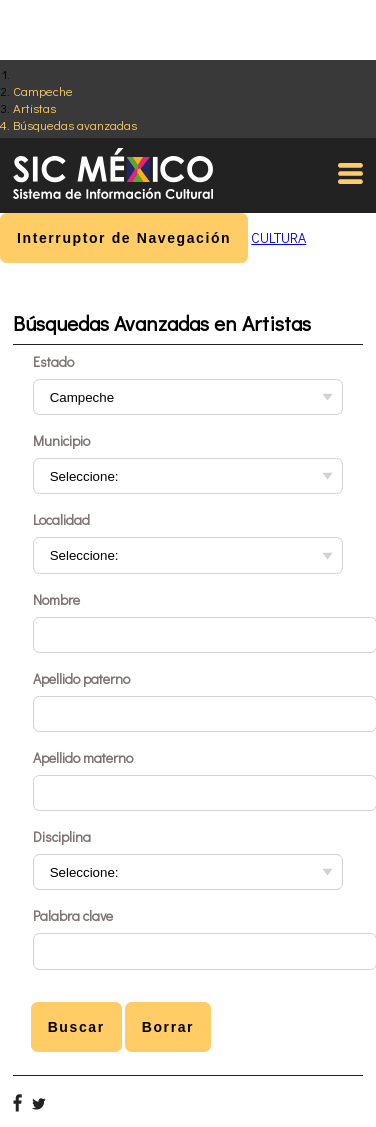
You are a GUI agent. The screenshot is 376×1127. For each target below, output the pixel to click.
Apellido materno (83, 757)
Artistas (34, 107)
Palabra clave (73, 915)
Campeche (43, 90)
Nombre (56, 599)
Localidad (61, 519)
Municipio (61, 440)
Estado (53, 361)
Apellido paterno (81, 678)
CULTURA (278, 237)
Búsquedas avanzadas (75, 124)
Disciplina (62, 836)
